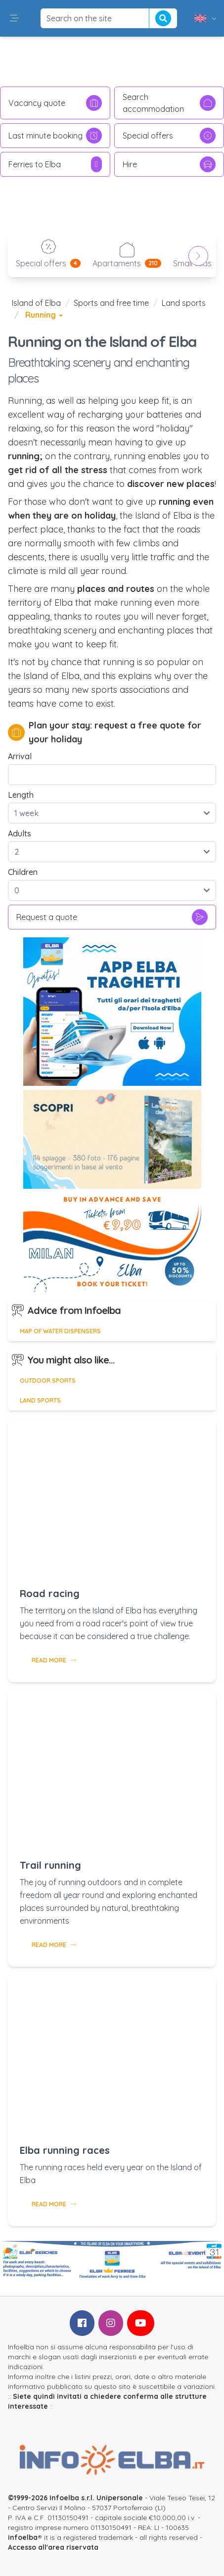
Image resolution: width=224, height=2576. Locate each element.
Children (23, 872)
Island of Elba (36, 303)
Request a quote (112, 917)
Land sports (184, 303)
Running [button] (44, 315)
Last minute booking (55, 136)
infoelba (23, 2537)
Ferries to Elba (55, 164)
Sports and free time (111, 303)
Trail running (50, 1865)
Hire (169, 164)
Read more (54, 1660)
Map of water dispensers (60, 1331)
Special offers (169, 136)
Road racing (50, 1593)
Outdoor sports (48, 1380)
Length (21, 795)
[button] (14, 18)
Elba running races (65, 2149)
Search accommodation (169, 103)
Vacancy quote (55, 103)
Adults (19, 833)
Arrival (20, 756)
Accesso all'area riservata (53, 2547)
